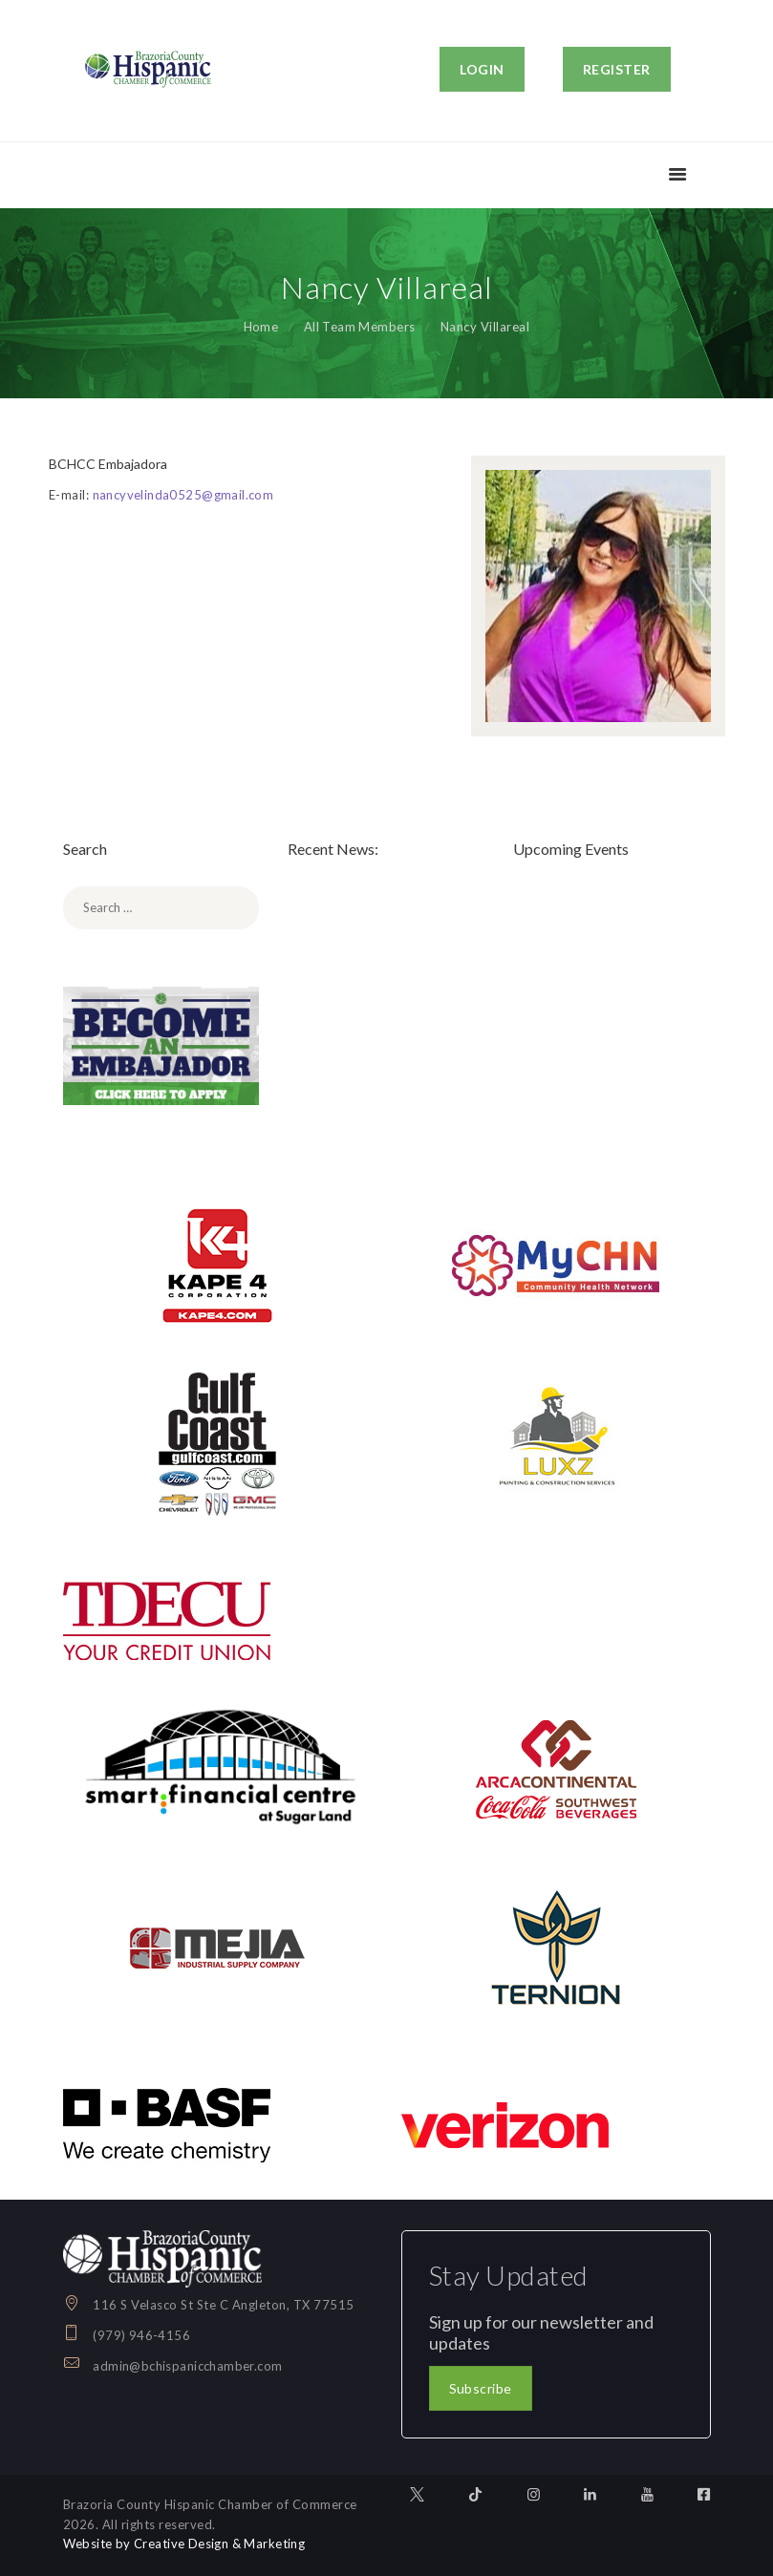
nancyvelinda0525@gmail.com (184, 494)
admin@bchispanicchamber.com (189, 2366)
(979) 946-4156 (142, 2335)
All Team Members (359, 326)
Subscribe (481, 2388)
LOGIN (482, 69)
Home (260, 326)
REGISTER (617, 69)
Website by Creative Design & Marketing (186, 2543)
